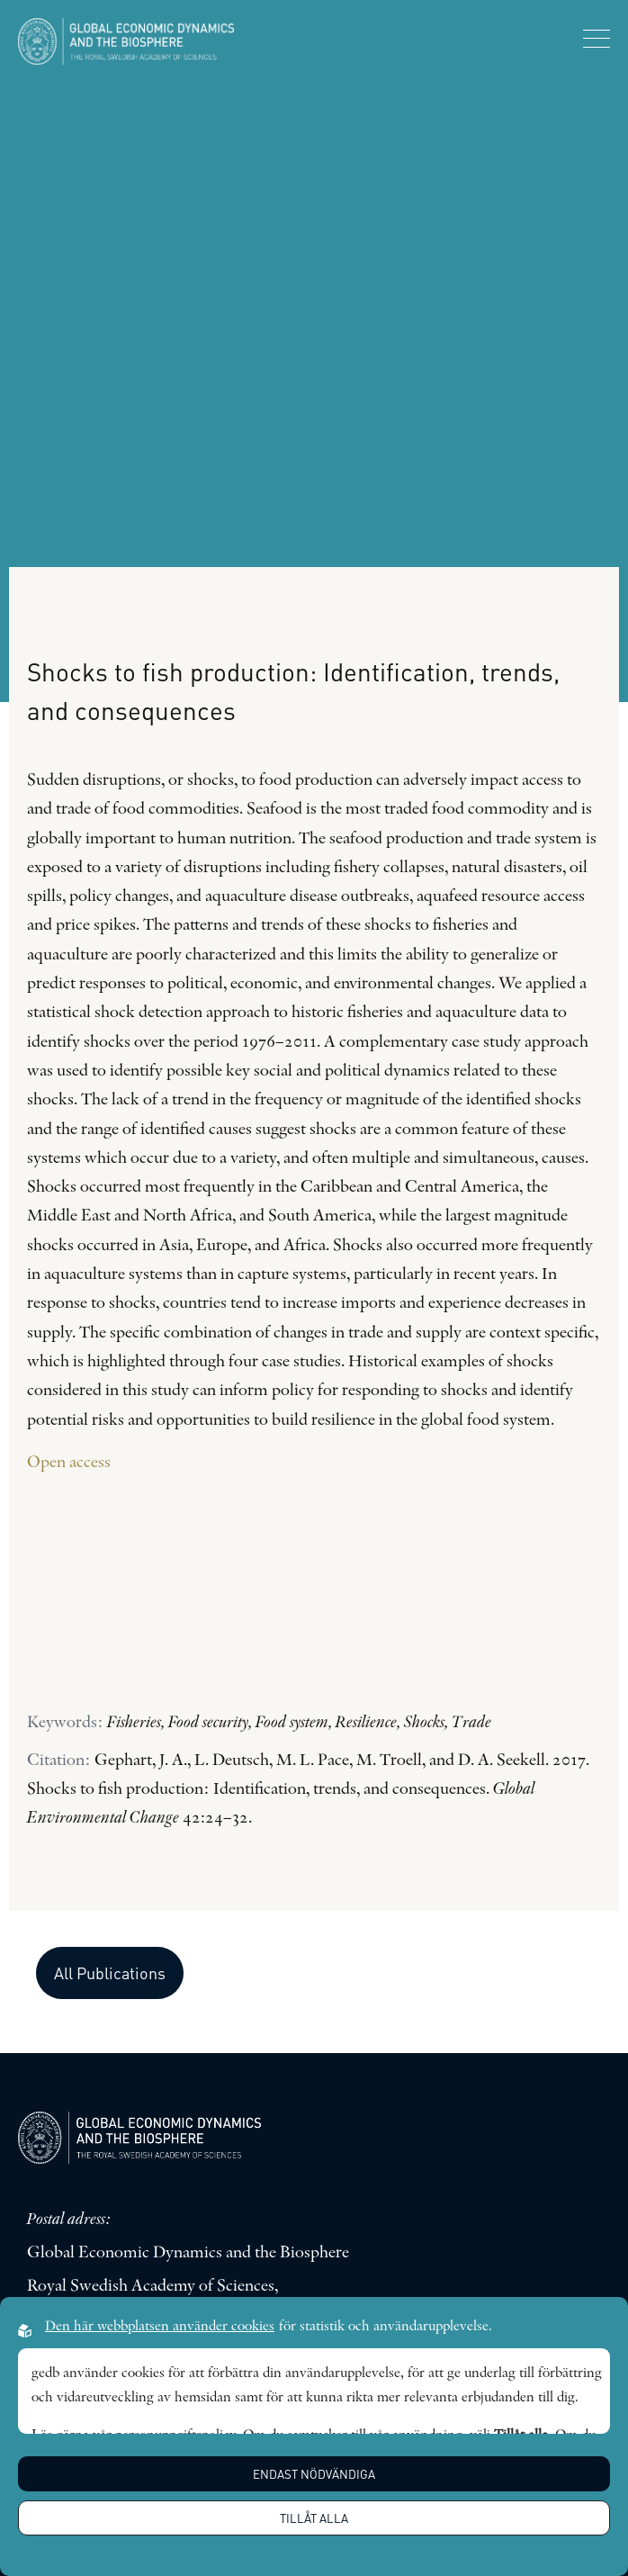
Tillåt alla (314, 2518)
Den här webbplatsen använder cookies (159, 2326)
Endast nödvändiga (314, 2473)
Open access (70, 1463)
